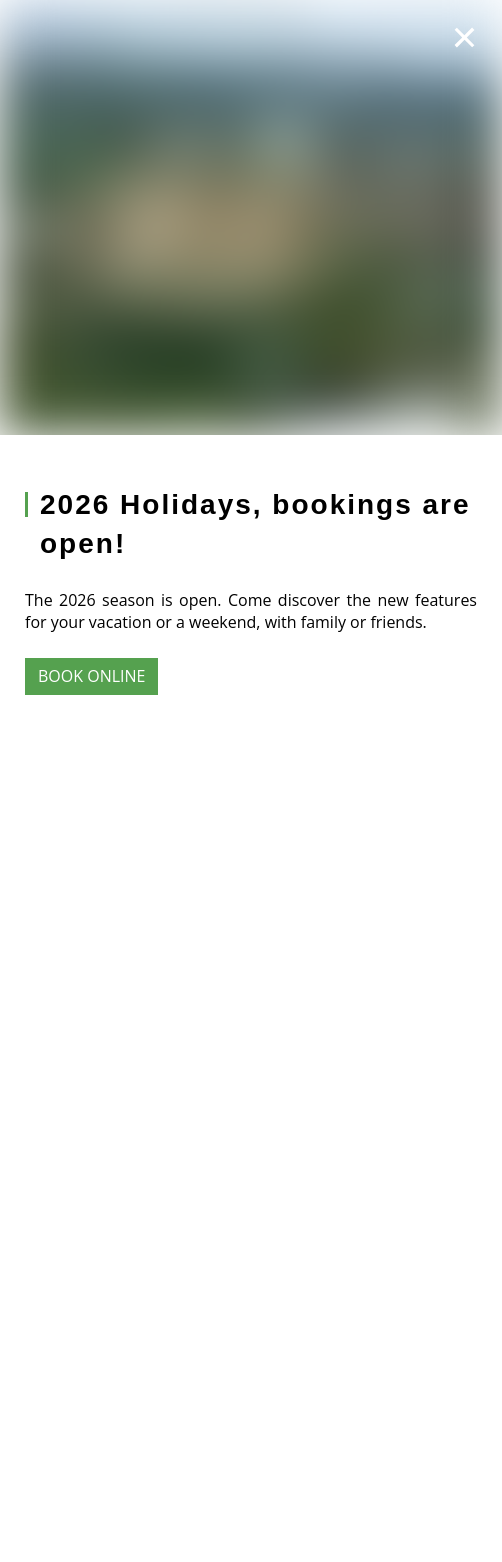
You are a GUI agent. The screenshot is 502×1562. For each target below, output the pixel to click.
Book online (91, 676)
